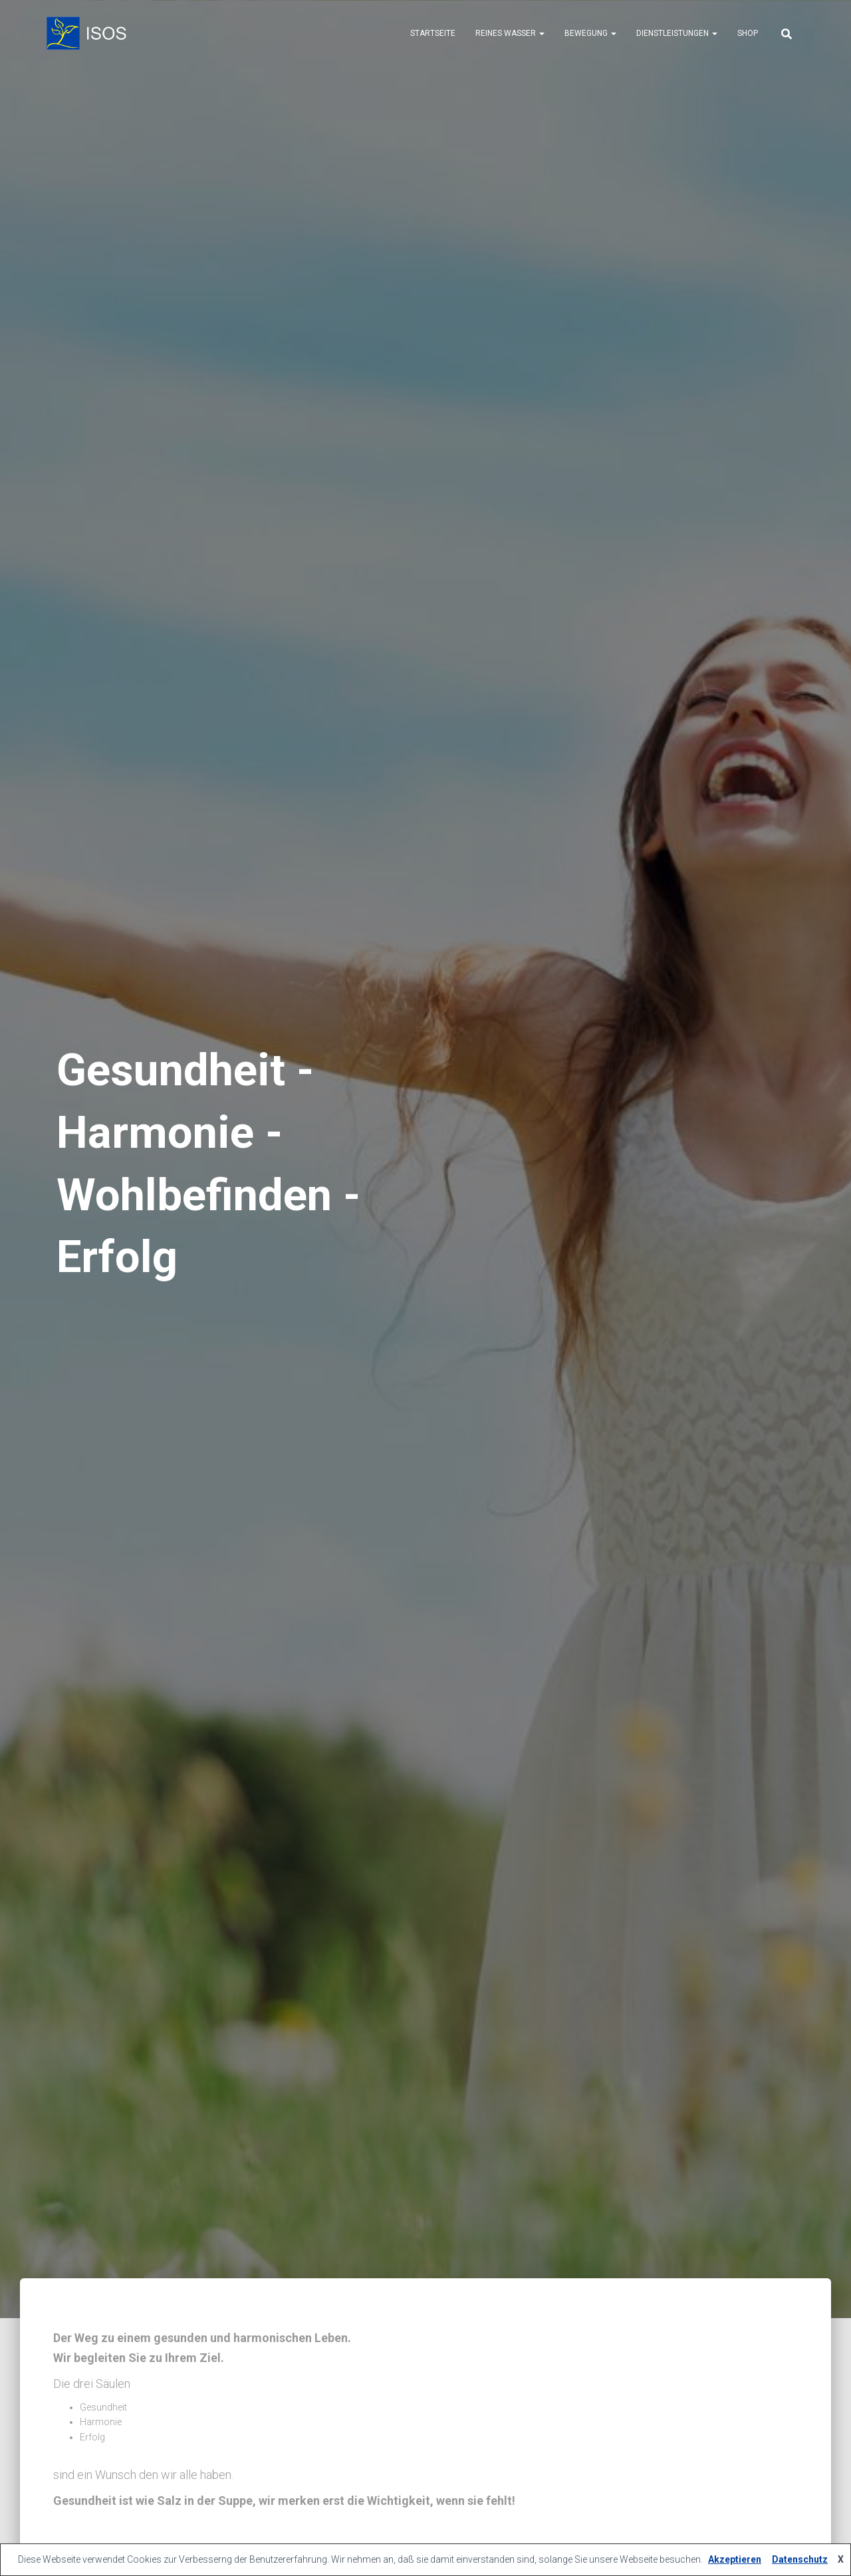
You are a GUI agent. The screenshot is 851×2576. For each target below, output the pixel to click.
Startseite (432, 33)
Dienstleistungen (676, 33)
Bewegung (590, 33)
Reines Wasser (510, 33)
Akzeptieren (734, 2559)
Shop (747, 33)
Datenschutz (800, 2559)
